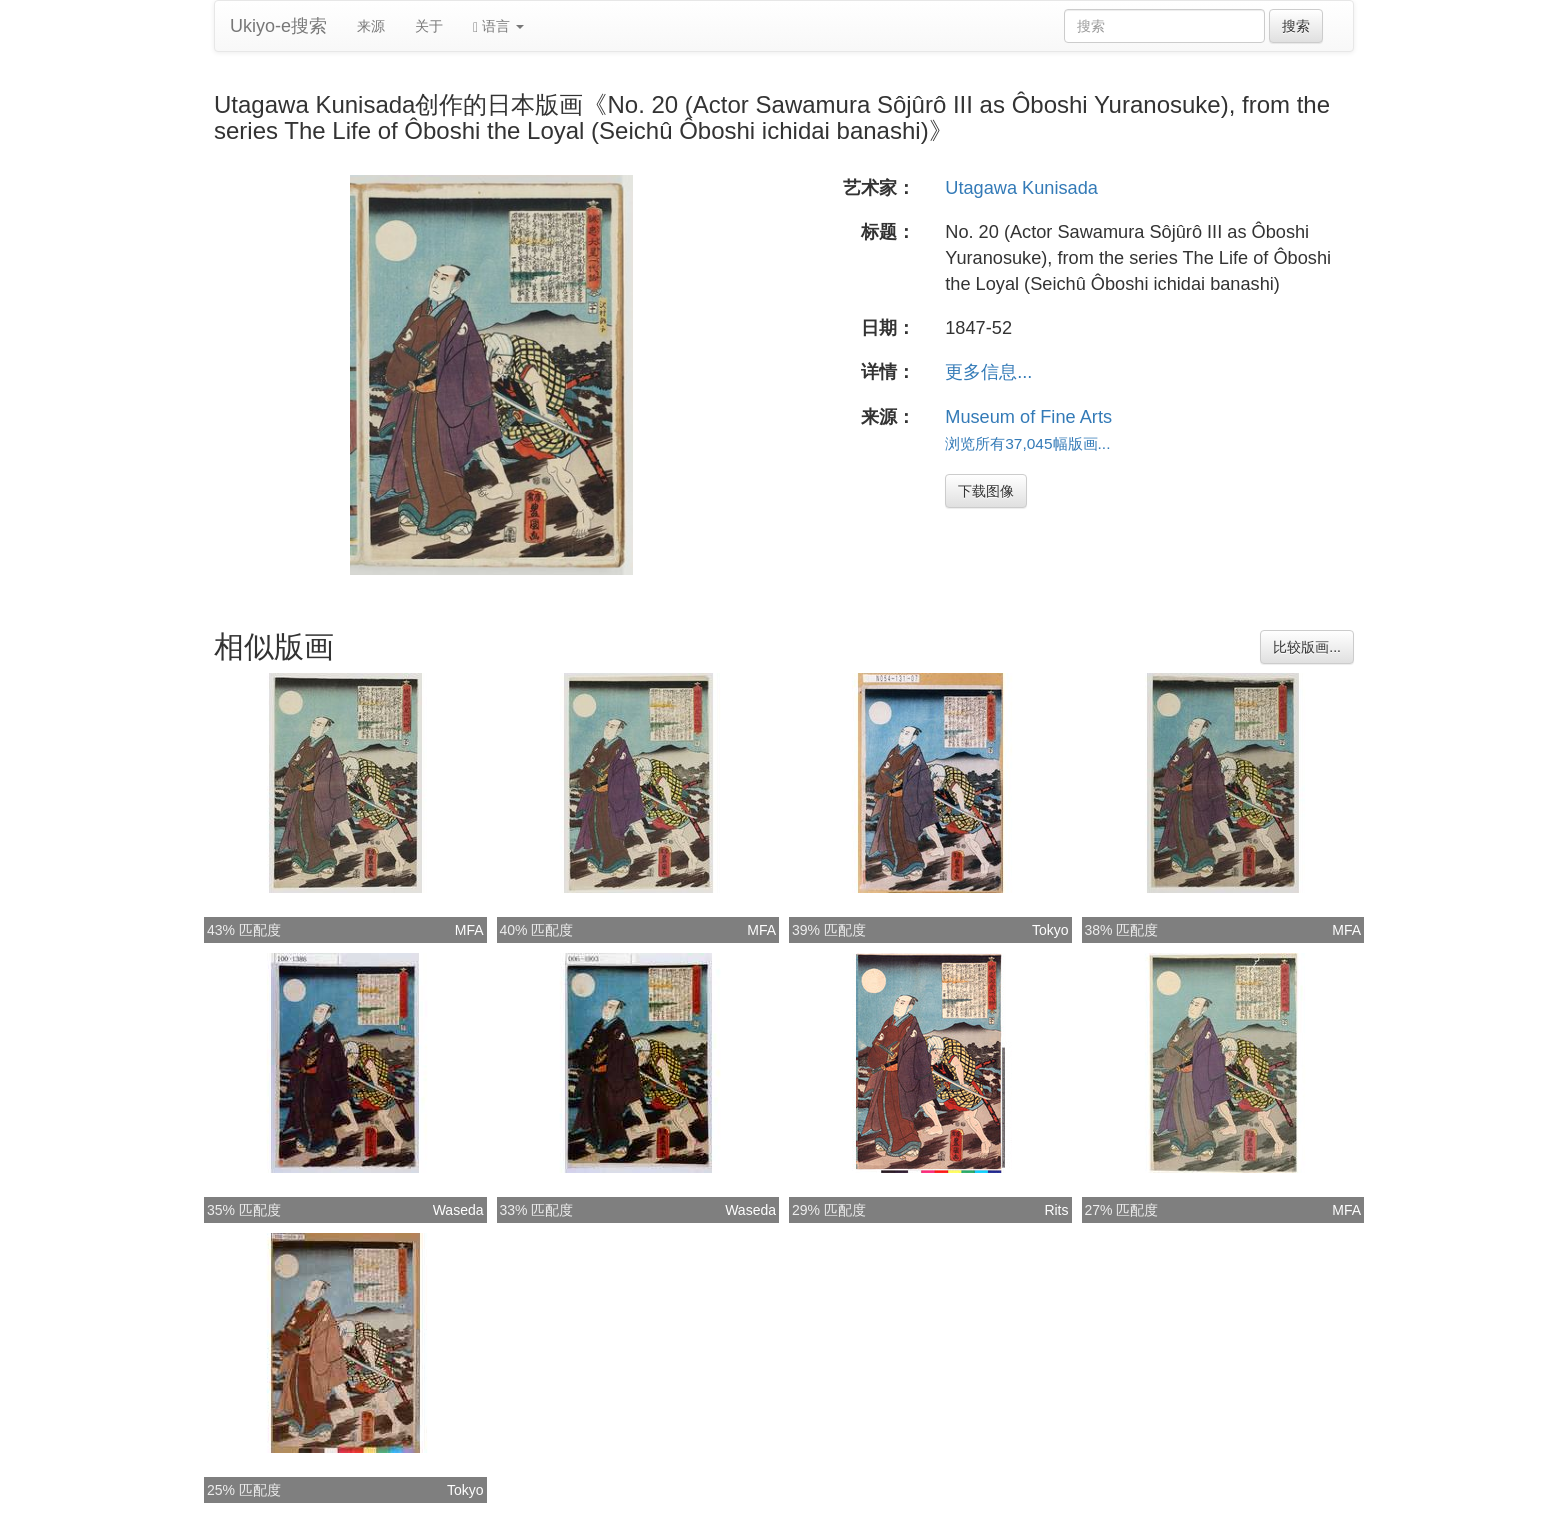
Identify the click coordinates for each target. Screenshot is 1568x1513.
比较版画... (1307, 647)
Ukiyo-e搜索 (278, 26)
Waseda (458, 1210)
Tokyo (1050, 930)
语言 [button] (498, 26)
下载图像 (986, 491)
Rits (1056, 1210)
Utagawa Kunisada (1021, 188)
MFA (469, 930)
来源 (371, 26)
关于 (429, 26)
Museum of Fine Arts (1028, 417)
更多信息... (988, 372)
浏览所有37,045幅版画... (1027, 443)
